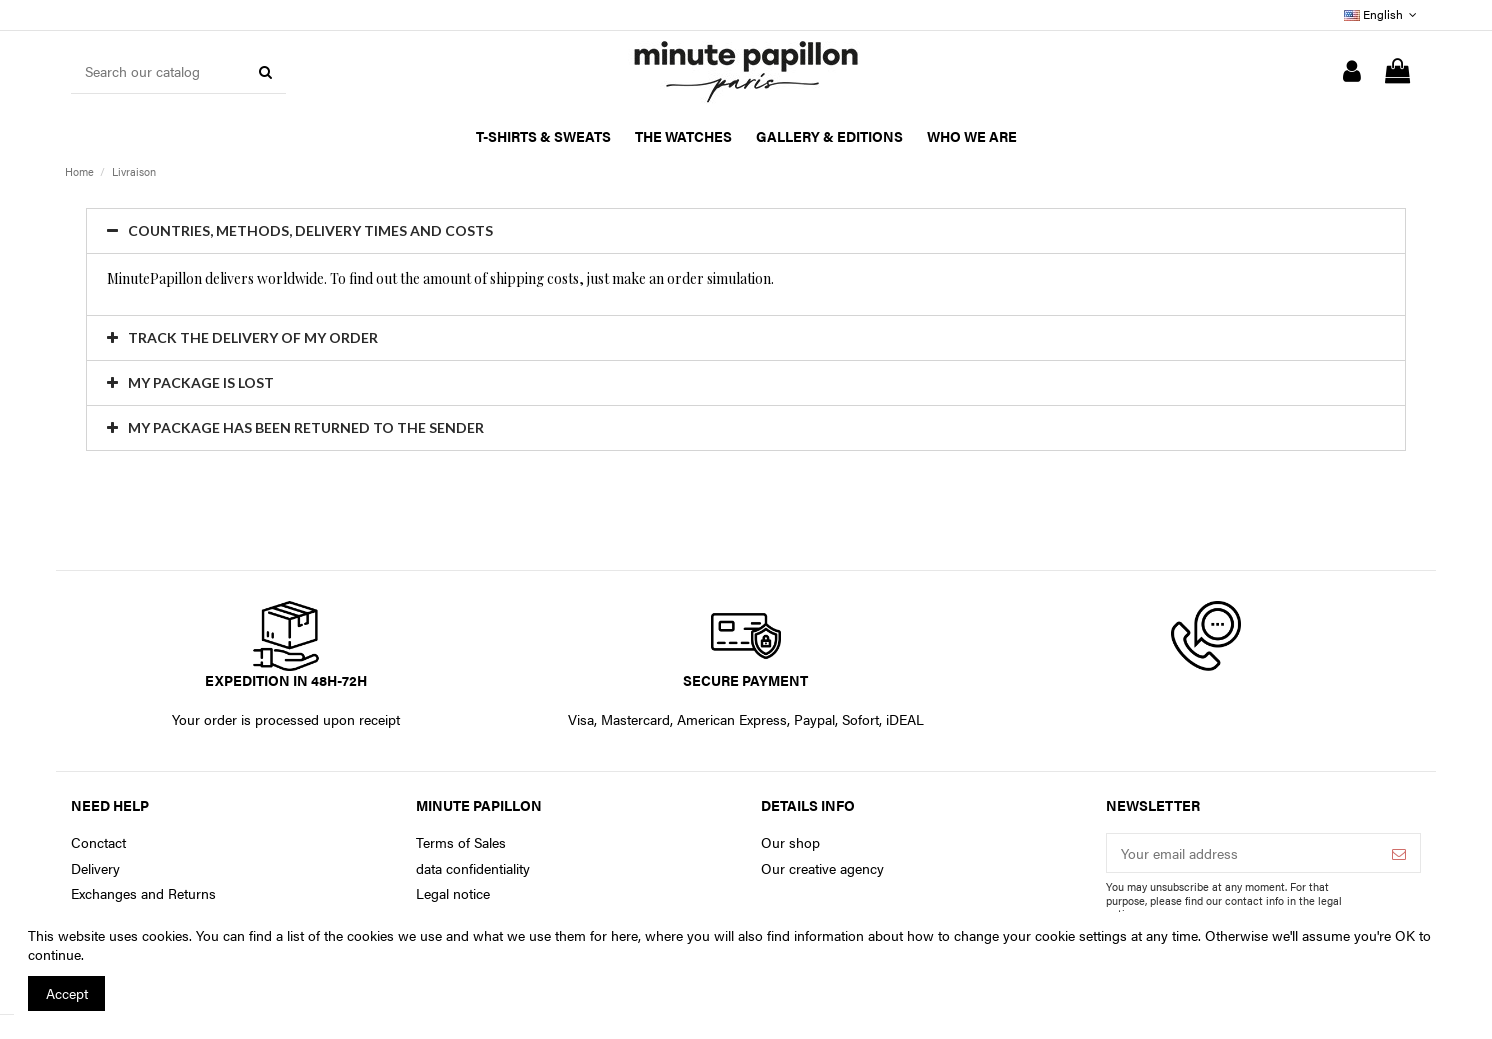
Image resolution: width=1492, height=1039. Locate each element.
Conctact (98, 842)
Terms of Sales (461, 842)
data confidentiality (473, 868)
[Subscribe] (1399, 853)
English (1382, 14)
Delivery (95, 868)
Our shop (790, 842)
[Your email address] (1242, 853)
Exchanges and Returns (143, 893)
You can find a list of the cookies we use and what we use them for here (417, 935)
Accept (67, 993)
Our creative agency (822, 868)
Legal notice (453, 893)
